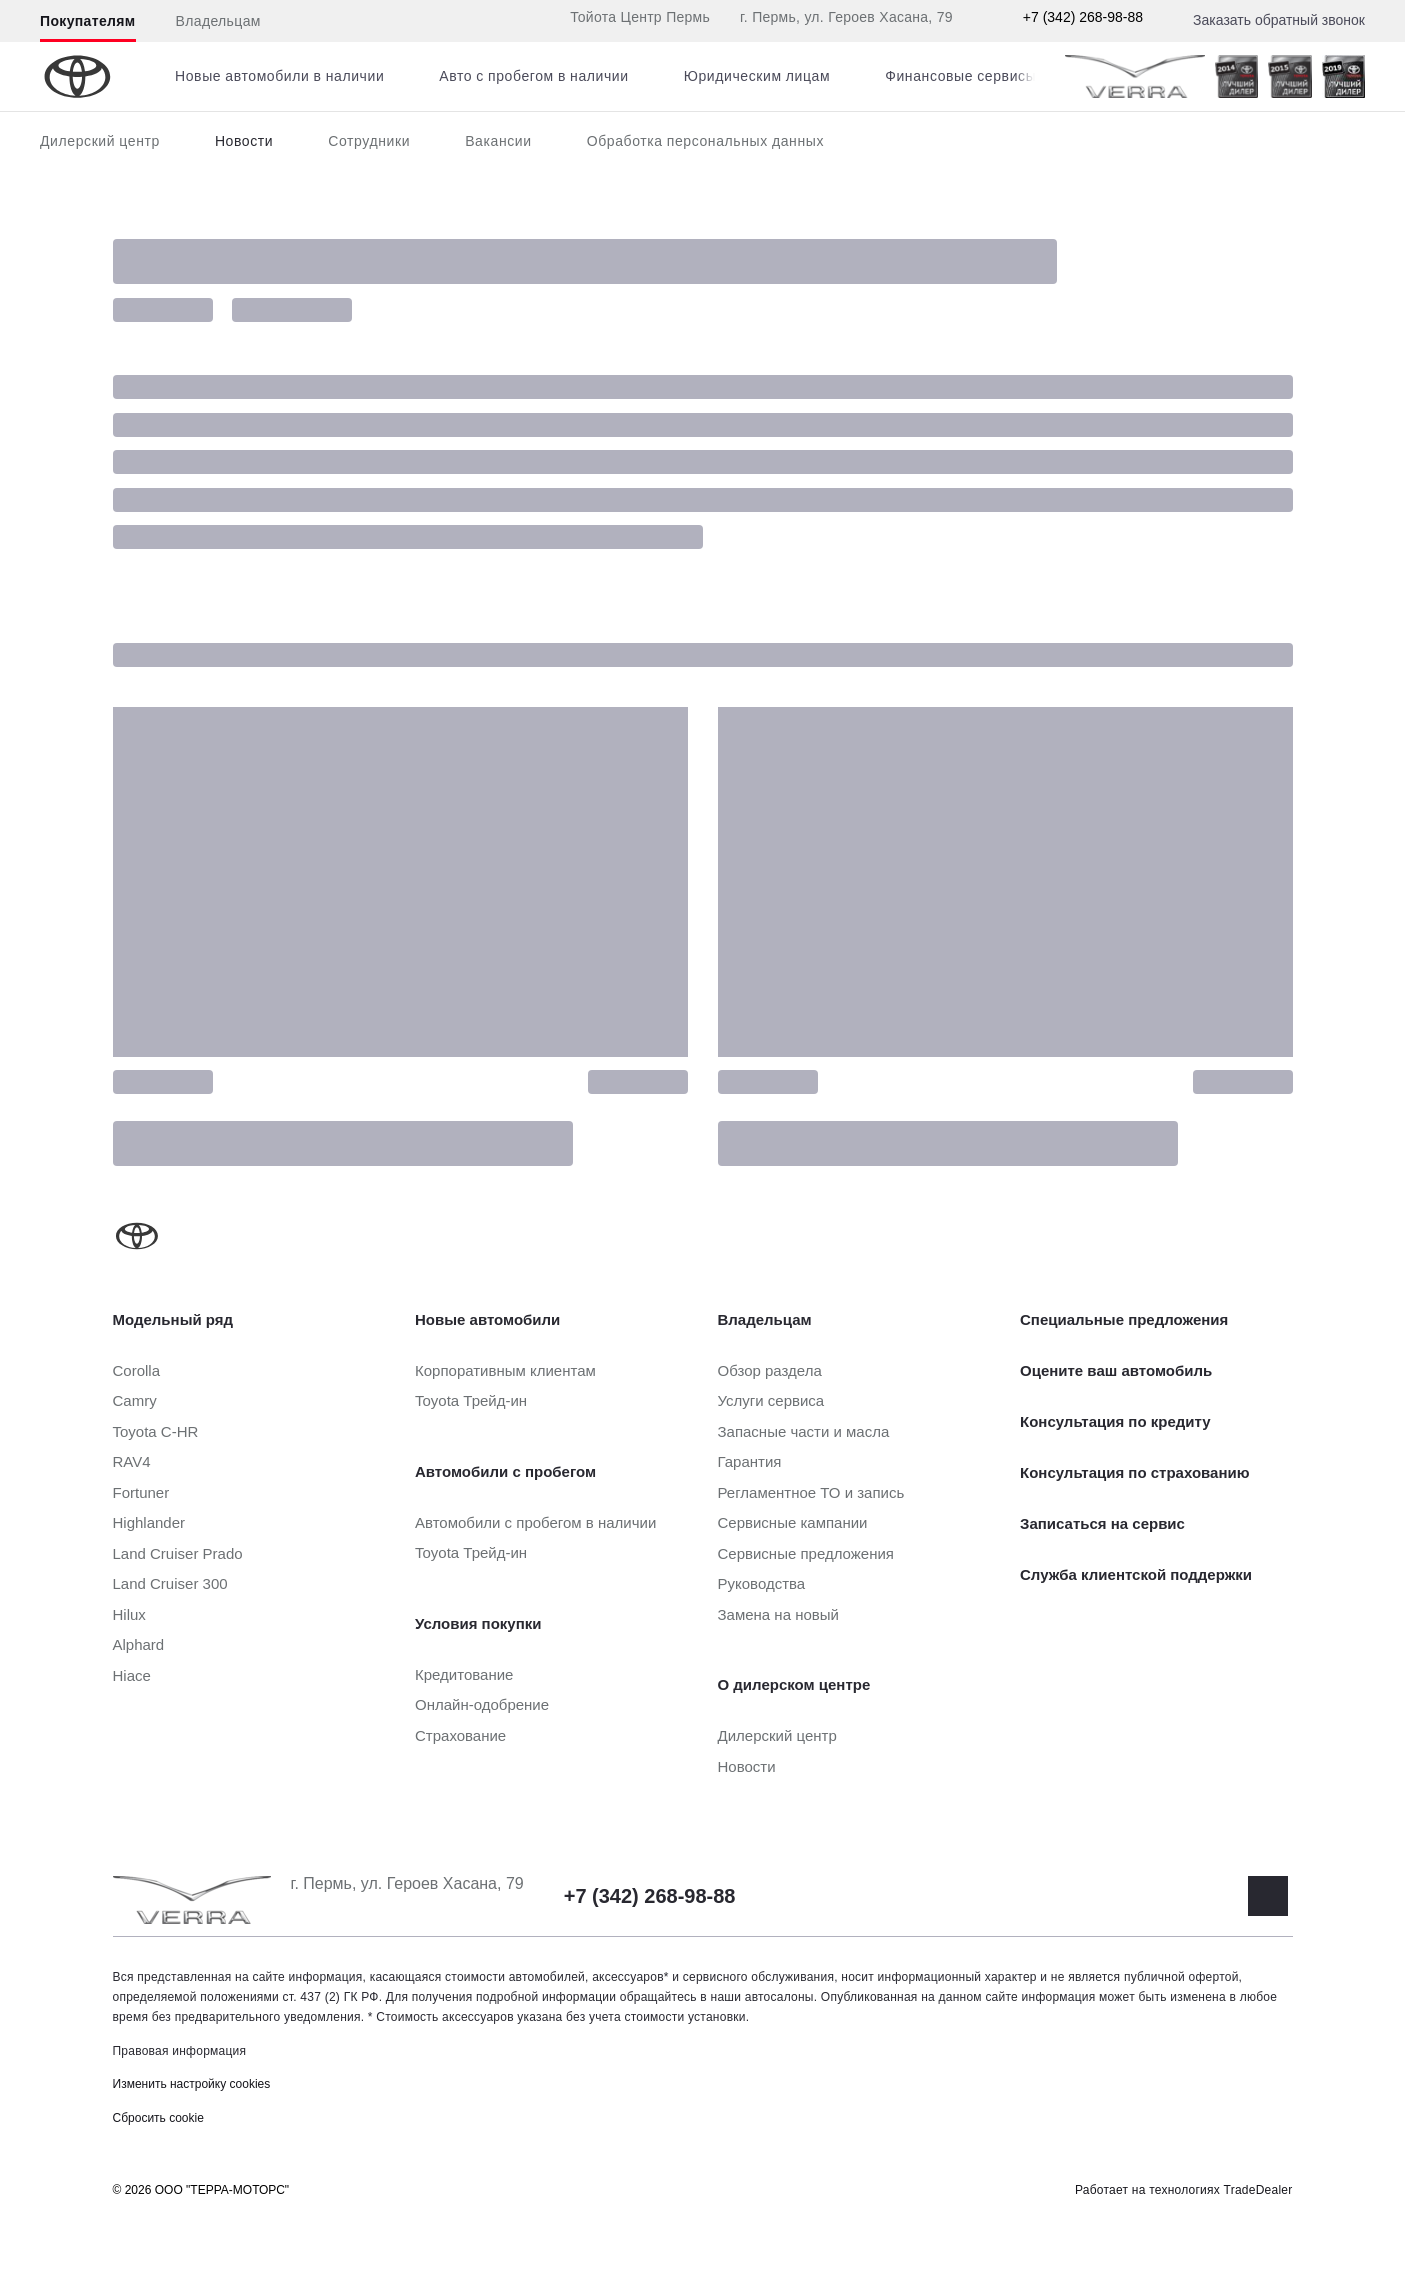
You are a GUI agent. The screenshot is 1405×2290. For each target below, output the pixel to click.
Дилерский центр (100, 141)
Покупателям (88, 21)
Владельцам (218, 21)
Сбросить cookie (158, 2118)
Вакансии (498, 141)
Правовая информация (180, 2051)
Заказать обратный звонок (1279, 20)
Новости (244, 141)
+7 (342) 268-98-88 (1083, 17)
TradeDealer (1258, 2190)
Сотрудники (369, 141)
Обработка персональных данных (705, 141)
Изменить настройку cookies (192, 2084)
